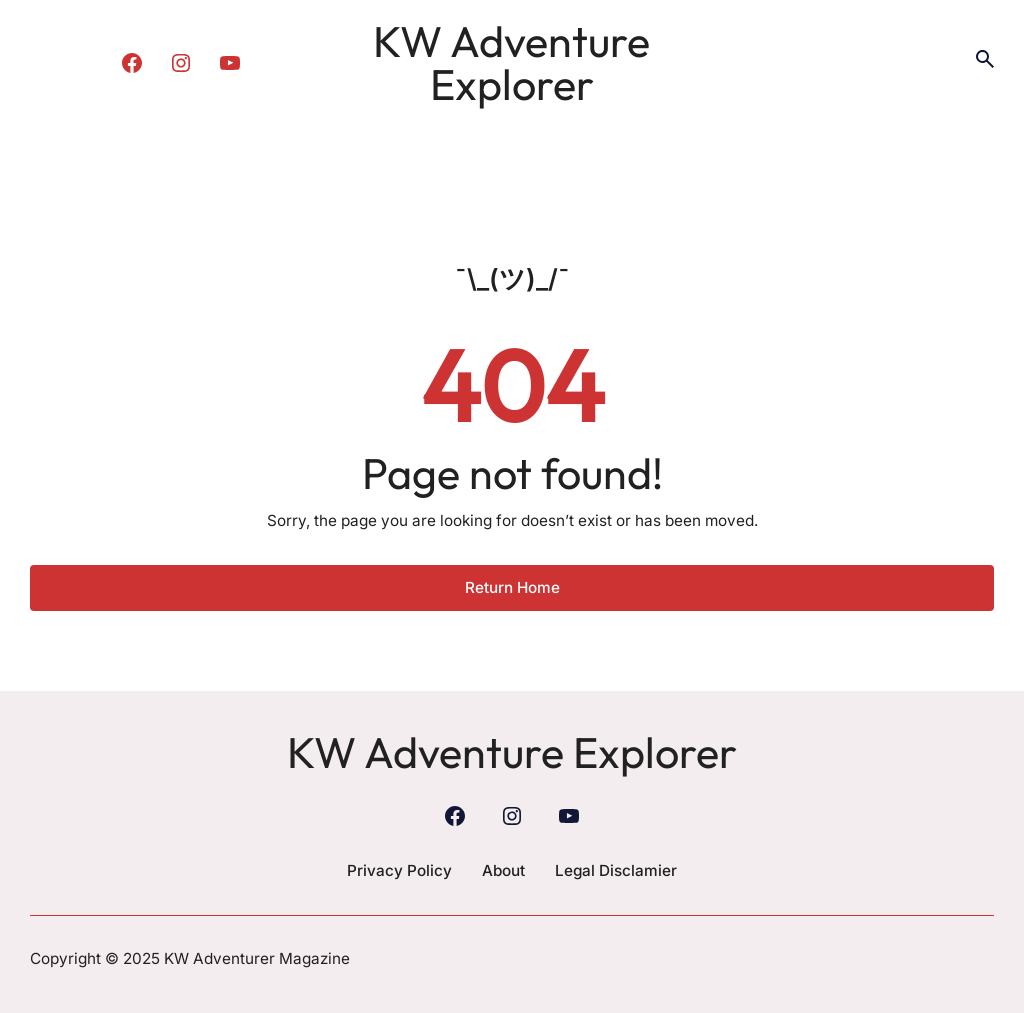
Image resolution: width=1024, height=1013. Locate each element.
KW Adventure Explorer (511, 62)
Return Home (512, 587)
